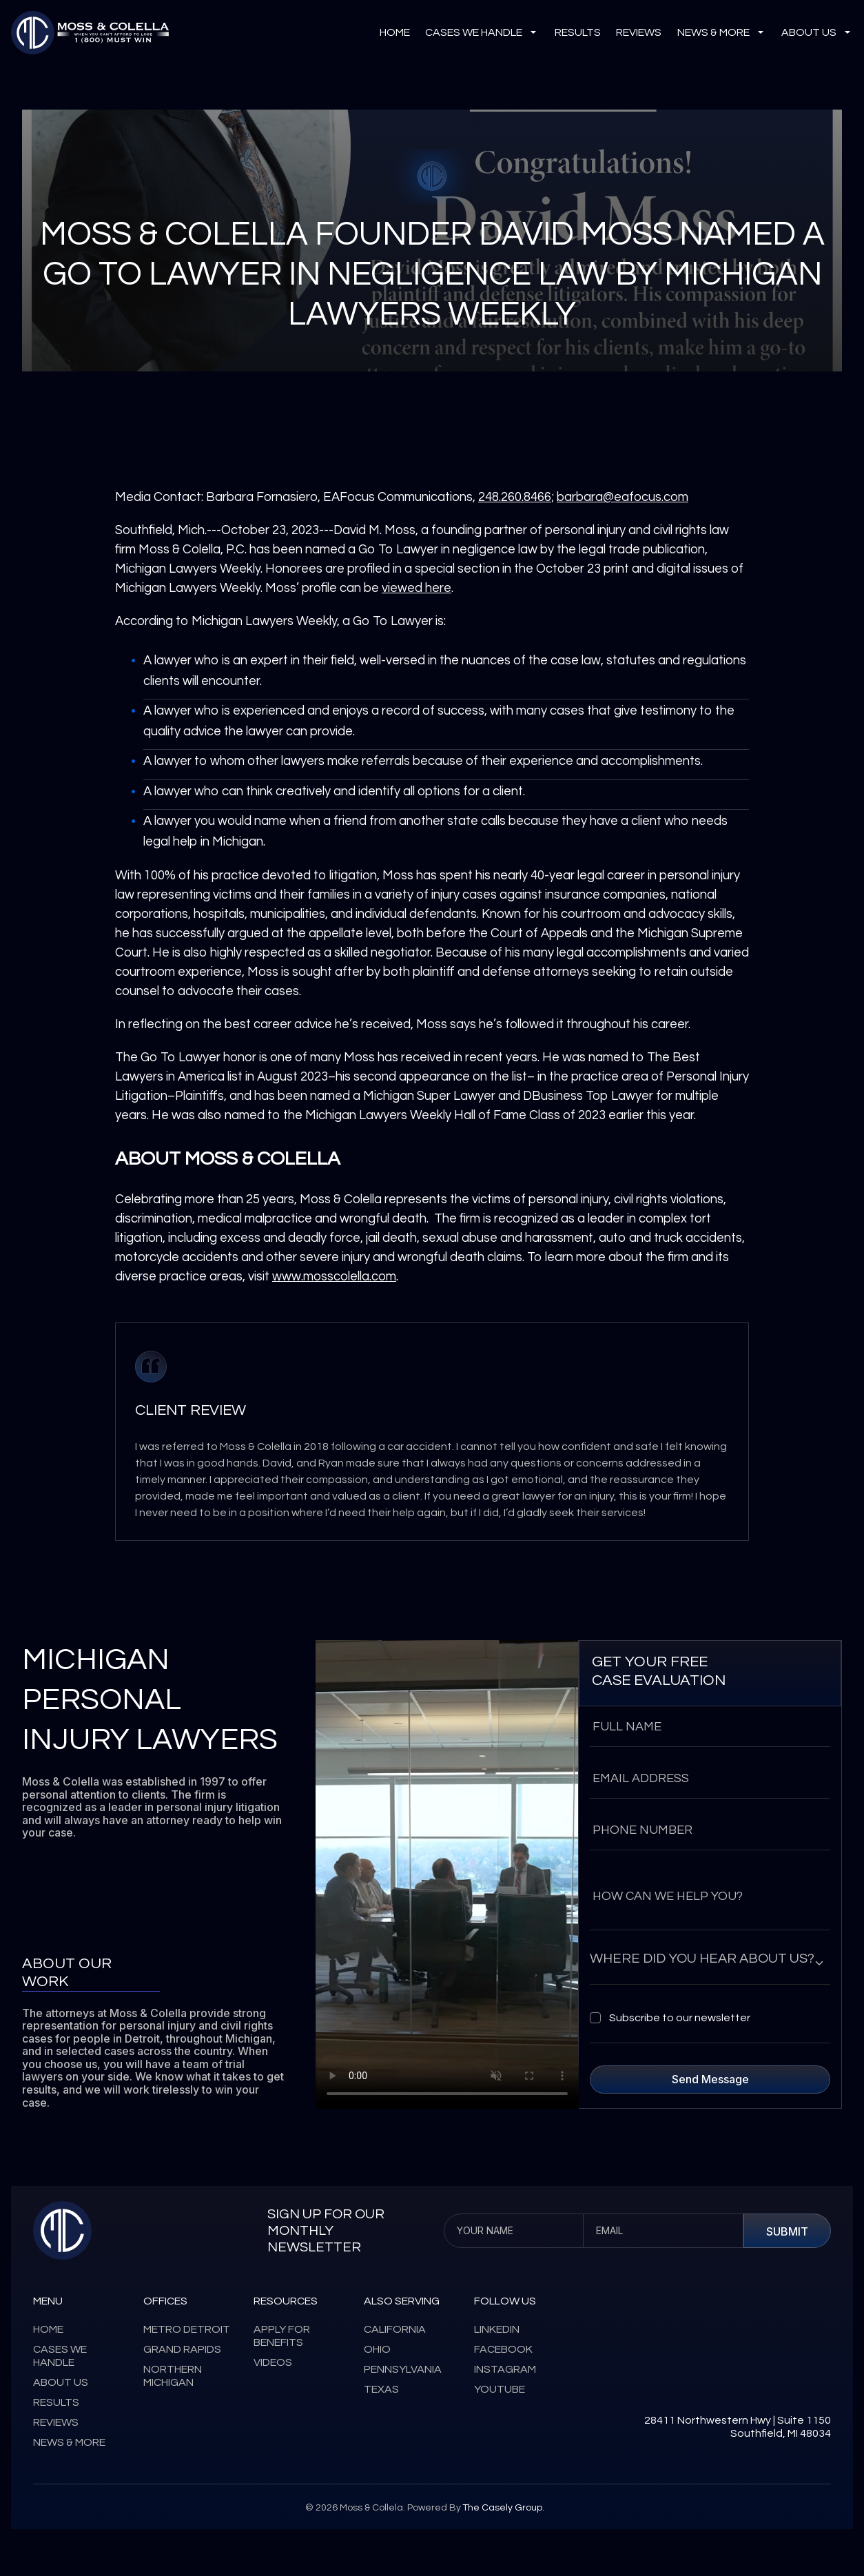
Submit (787, 2231)
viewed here (416, 588)
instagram (505, 2369)
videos (273, 2362)
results (578, 32)
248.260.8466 (514, 497)
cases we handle (482, 33)
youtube (499, 2389)
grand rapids (182, 2349)
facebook (503, 2349)
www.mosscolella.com (334, 1276)
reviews (638, 32)
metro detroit (186, 2329)
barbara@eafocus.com (622, 497)
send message (710, 2079)
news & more (721, 33)
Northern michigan (172, 2376)
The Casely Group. (503, 2508)
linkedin (497, 2329)
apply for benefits (282, 2336)
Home (395, 32)
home (48, 2329)
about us (817, 33)
